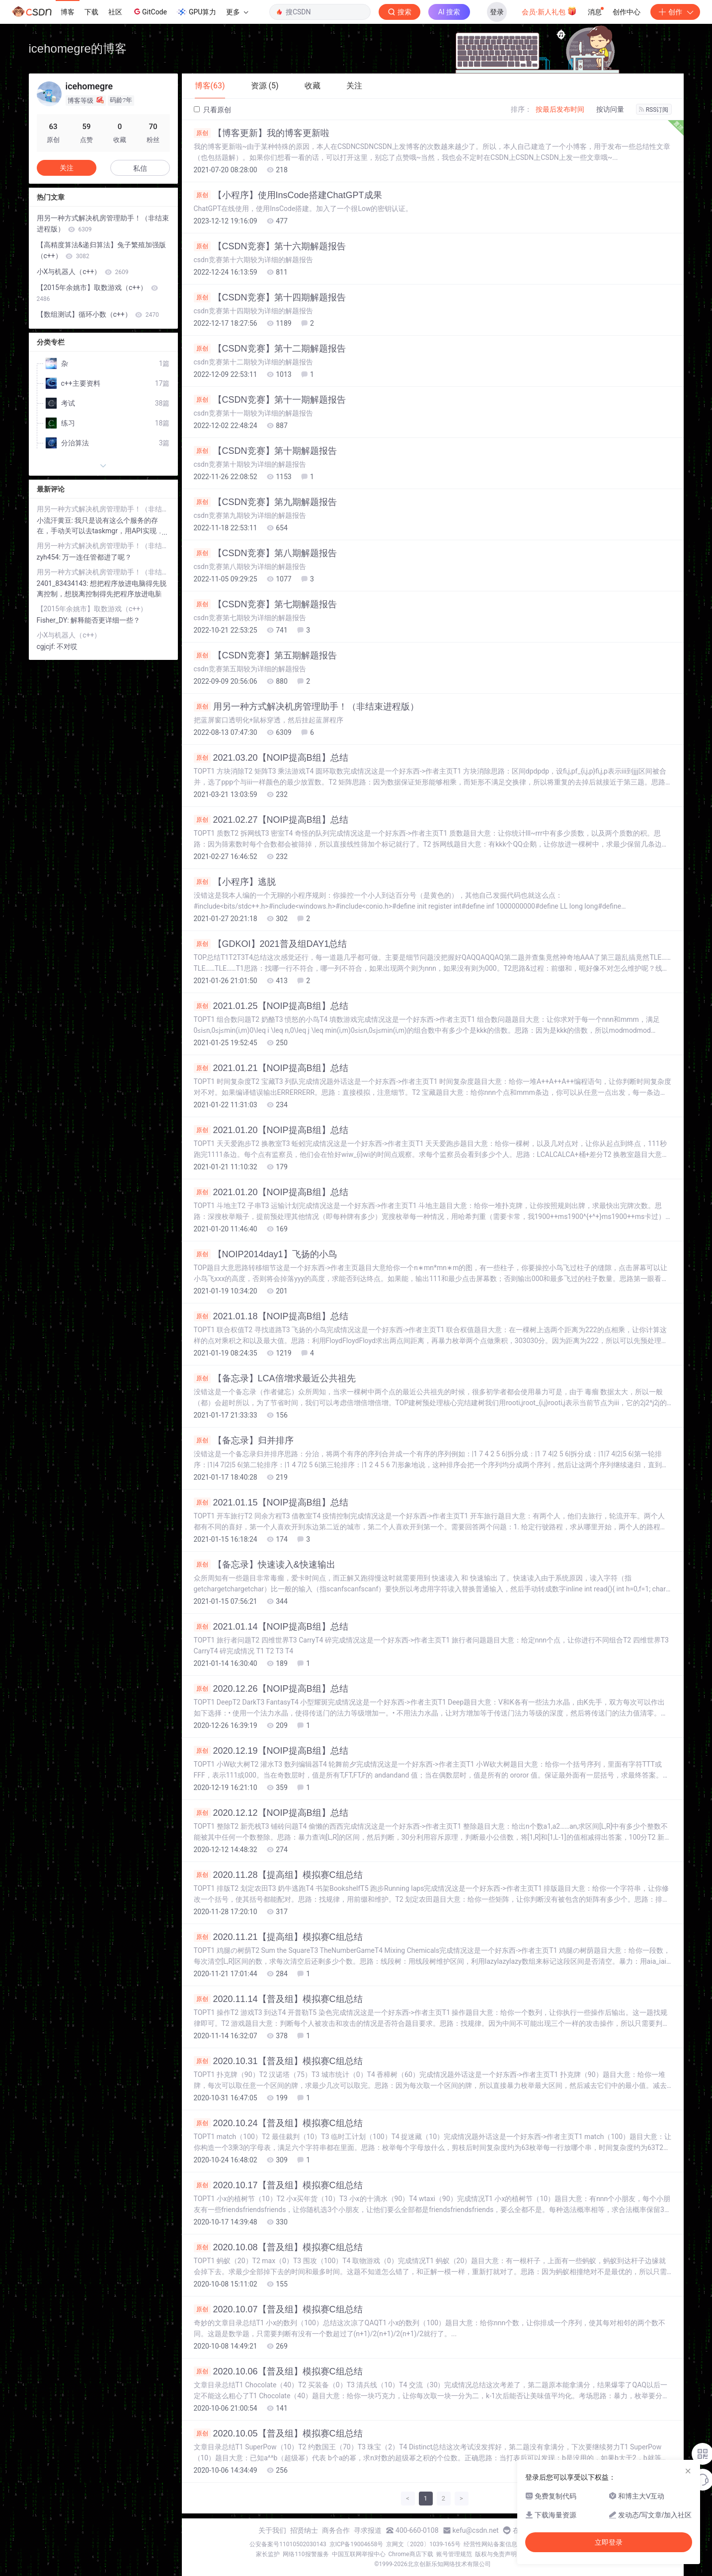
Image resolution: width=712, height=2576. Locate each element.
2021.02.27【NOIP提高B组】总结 (271, 820)
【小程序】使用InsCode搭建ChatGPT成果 (288, 195)
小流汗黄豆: (56, 520)
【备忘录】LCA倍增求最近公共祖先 (275, 1378)
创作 (675, 12)
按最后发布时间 (560, 109)
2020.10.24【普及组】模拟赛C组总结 (278, 2123)
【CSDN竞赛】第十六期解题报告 (270, 246)
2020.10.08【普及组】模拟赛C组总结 (278, 2247)
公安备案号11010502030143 (287, 2544)
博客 (68, 12)
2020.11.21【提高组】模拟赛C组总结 (278, 1937)
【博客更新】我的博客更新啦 (261, 133)
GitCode (149, 11)
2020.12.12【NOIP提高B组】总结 (271, 1813)
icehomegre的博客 (78, 48)
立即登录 (609, 2542)
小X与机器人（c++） (83, 272)
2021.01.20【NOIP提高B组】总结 (271, 1130)
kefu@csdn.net (476, 2530)
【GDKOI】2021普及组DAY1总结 (270, 944)
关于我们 (272, 2530)
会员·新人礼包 (549, 11)
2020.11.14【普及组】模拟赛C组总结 (278, 1999)
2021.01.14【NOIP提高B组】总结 (271, 1627)
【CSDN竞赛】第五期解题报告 (265, 655)
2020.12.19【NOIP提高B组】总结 (271, 1751)
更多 (237, 12)
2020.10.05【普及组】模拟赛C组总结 (278, 2433)
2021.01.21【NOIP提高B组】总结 (271, 1068)
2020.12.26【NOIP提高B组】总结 (271, 1689)
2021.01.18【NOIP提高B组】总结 (271, 1316)
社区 (115, 12)
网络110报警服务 (305, 2554)
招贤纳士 (304, 2530)
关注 (67, 168)
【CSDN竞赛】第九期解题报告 (265, 502)
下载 (91, 12)
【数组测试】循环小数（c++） (98, 314)
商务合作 (336, 2530)
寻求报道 (368, 2530)
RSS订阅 (654, 109)
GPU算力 (196, 12)
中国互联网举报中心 (359, 2554)
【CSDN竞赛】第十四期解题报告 (270, 297)
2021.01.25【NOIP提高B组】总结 (271, 1006)
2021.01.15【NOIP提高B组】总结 (271, 1502)
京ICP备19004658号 (356, 2544)
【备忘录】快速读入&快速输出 (264, 1565)
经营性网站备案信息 (490, 2544)
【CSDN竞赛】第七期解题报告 (265, 604)
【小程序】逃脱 (235, 882)
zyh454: (50, 557)
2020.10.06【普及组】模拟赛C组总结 (278, 2371)
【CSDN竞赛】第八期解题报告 (265, 553)
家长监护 (268, 2554)
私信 (140, 168)
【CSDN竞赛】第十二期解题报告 (270, 349)
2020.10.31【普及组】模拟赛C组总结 (278, 2061)
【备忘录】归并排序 (244, 1440)
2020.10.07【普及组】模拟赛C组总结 (278, 2309)
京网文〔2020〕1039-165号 (423, 2544)
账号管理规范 (454, 2554)
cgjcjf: (47, 646)
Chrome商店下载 (411, 2554)
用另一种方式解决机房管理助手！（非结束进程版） (306, 707)
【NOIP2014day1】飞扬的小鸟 (265, 1254)
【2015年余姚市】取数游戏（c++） (97, 293)
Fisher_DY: (54, 620)
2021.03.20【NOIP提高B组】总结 (271, 758)
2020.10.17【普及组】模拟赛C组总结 (278, 2185)
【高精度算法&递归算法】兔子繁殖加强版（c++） (101, 250)
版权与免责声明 (496, 2554)
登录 (497, 12)
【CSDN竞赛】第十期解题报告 (265, 451)
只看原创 (212, 110)
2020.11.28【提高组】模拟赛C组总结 (278, 1875)
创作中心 (626, 12)
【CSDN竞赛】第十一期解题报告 (270, 400)
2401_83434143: (63, 583)
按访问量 (610, 109)
